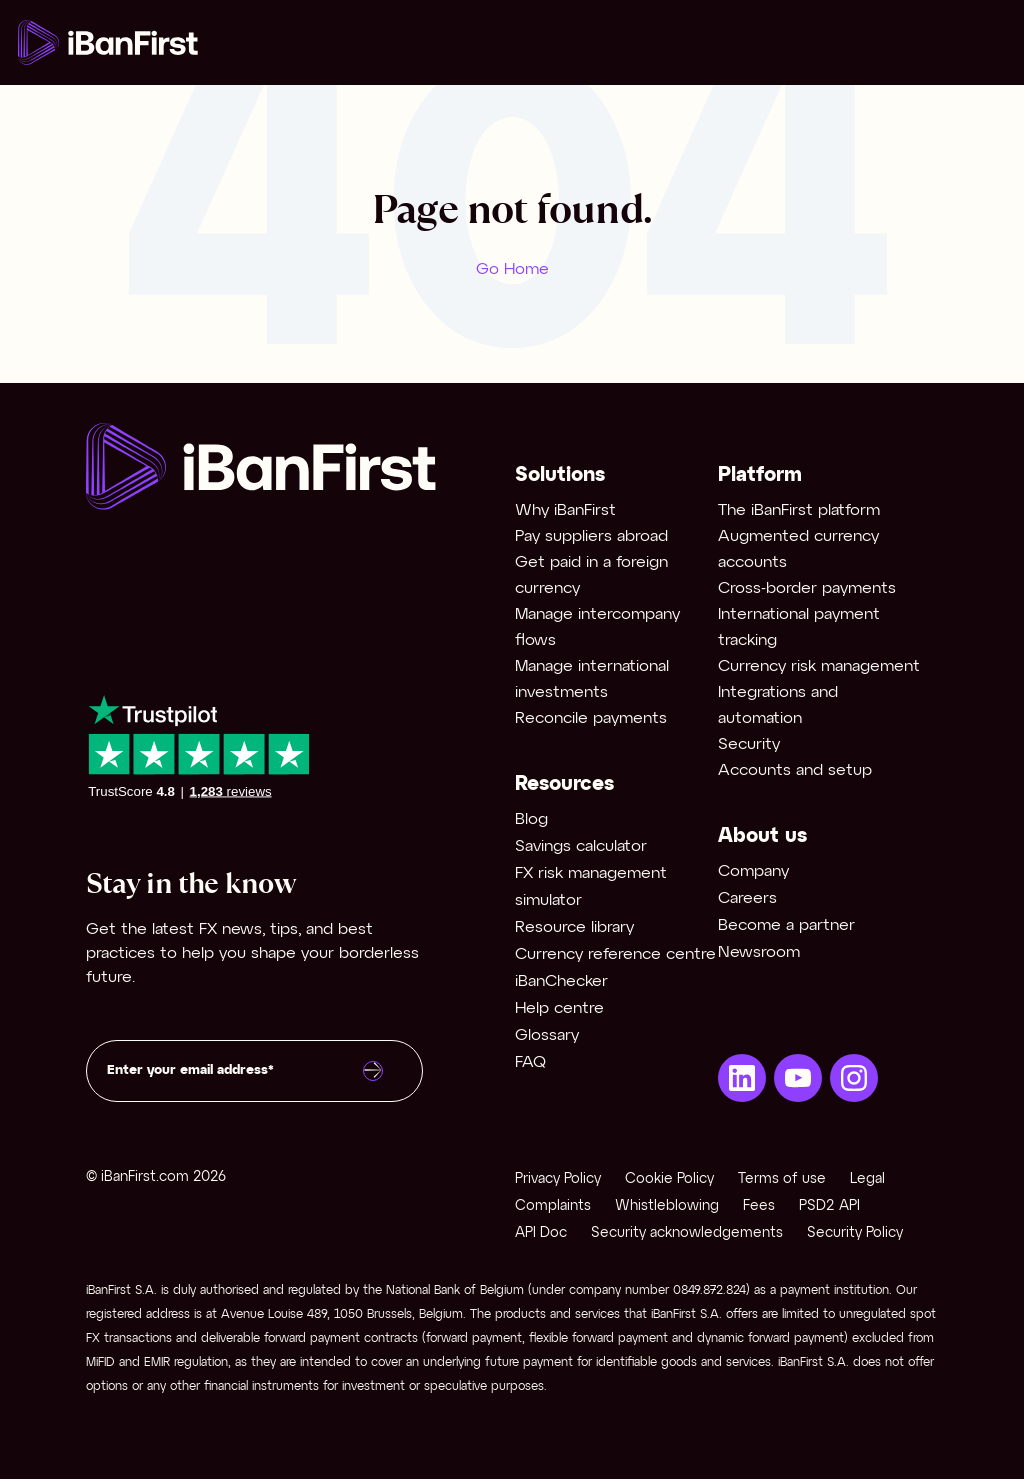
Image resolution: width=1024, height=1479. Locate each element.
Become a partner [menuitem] (786, 925)
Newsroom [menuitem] (759, 952)
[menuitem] (742, 1078)
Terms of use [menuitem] (782, 1179)
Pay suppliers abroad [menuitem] (591, 536)
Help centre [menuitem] (559, 1008)
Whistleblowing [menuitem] (667, 1206)
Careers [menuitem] (747, 898)
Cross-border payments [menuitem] (807, 588)
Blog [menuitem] (531, 819)
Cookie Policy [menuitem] (669, 1179)
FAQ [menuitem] (530, 1062)
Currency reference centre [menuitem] (615, 954)
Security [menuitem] (749, 744)
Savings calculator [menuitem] (581, 846)
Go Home (512, 269)
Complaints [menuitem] (553, 1206)
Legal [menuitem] (867, 1179)
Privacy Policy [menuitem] (558, 1179)
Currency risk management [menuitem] (819, 666)
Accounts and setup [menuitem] (795, 770)
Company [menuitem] (753, 871)
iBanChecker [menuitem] (561, 981)
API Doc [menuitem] (541, 1233)
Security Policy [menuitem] (855, 1233)
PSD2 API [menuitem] (829, 1206)
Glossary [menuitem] (547, 1035)
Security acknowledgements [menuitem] (687, 1233)
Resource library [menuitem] (574, 927)
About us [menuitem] (762, 836)
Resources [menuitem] (564, 784)
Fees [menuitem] (759, 1206)
